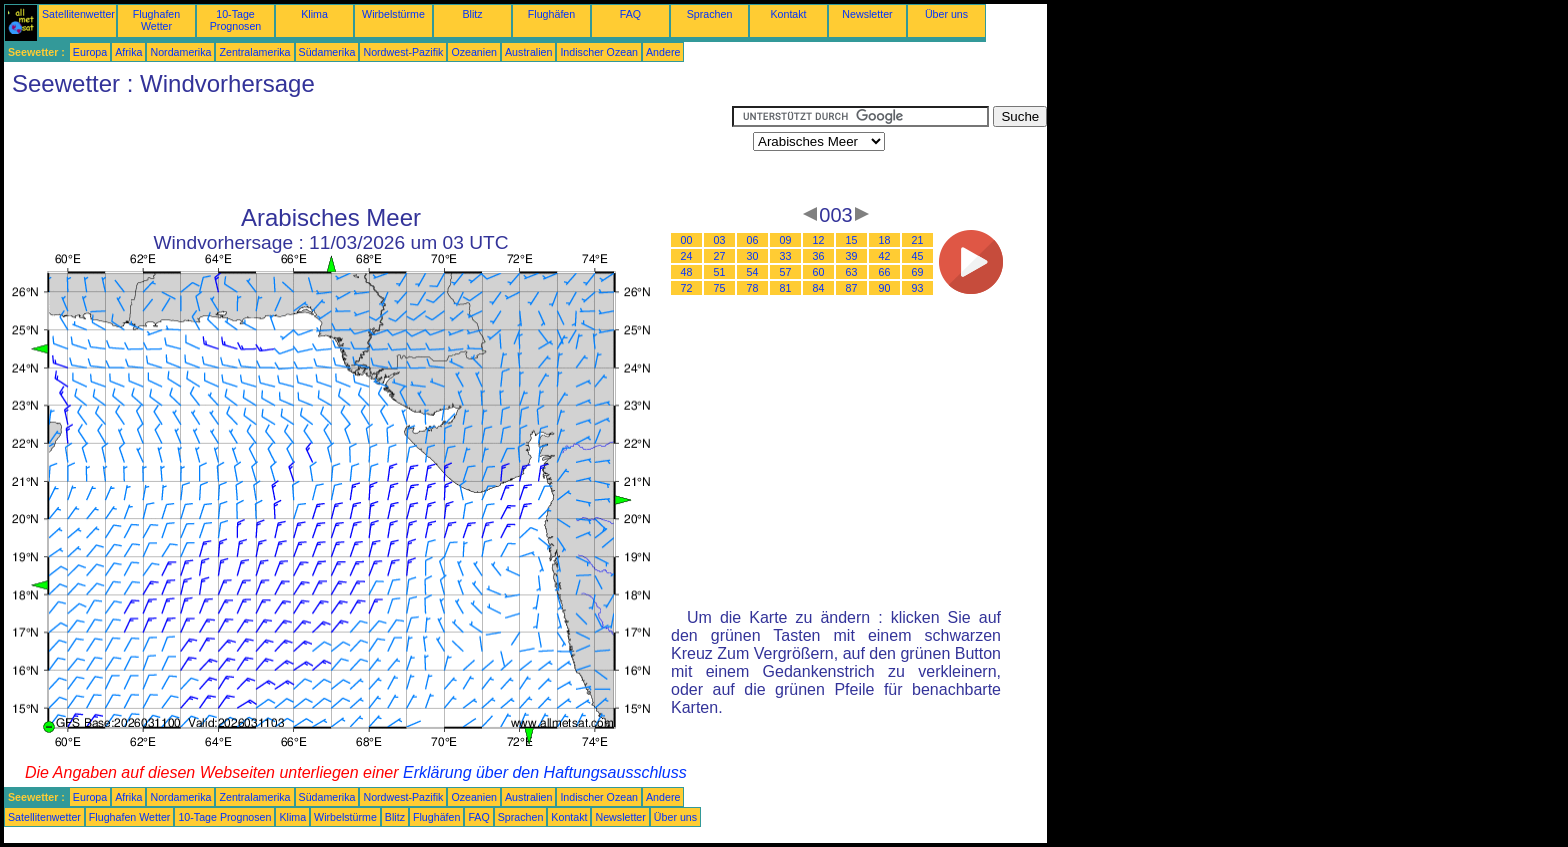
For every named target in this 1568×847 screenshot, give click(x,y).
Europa (90, 52)
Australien (528, 52)
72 (687, 288)
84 (819, 288)
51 (720, 272)
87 (852, 288)
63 (852, 272)
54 (753, 272)
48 (687, 272)
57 (786, 272)
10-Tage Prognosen (236, 20)
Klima (314, 14)
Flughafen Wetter (156, 20)
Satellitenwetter (78, 14)
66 (885, 272)
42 (885, 256)
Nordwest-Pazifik (403, 52)
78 (753, 288)
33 (786, 256)
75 (720, 288)
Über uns (946, 14)
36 (819, 256)
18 (885, 240)
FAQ (630, 14)
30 (753, 256)
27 (720, 256)
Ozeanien (474, 52)
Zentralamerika (254, 52)
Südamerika (327, 52)
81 (786, 288)
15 (852, 240)
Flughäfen (551, 14)
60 (819, 272)
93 (918, 288)
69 (918, 272)
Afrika (128, 52)
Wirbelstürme (393, 14)
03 (720, 240)
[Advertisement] (368, 151)
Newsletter (867, 14)
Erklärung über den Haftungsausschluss (545, 772)
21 (918, 240)
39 (852, 256)
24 (687, 256)
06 (753, 240)
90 (885, 288)
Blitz (472, 14)
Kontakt (788, 14)
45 (918, 256)
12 (819, 240)
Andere (663, 52)
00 (687, 240)
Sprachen (710, 14)
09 (786, 240)
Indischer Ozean (599, 52)
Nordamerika (180, 52)
